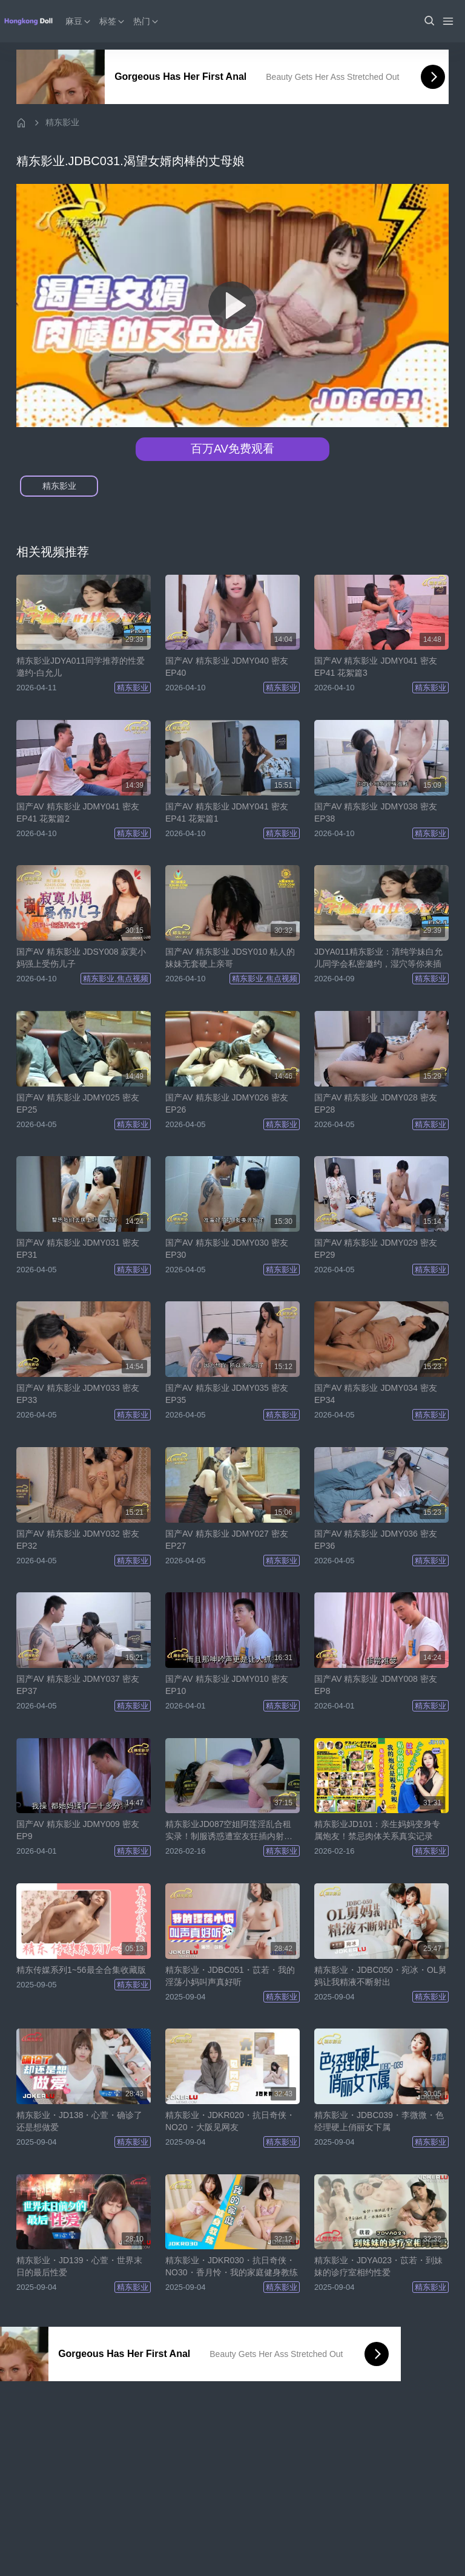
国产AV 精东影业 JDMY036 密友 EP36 (375, 1540)
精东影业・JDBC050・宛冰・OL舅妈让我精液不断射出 (380, 1976)
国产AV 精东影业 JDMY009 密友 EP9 (77, 1830)
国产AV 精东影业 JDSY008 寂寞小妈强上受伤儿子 (81, 958)
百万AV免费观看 (232, 448)
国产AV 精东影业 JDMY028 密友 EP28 (375, 1103)
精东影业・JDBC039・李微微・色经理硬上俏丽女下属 (379, 2121)
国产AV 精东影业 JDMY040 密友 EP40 (226, 667)
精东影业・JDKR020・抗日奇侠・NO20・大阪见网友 (230, 2121)
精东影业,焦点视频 (115, 978)
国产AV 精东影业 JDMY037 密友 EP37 (77, 1685)
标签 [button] (114, 21)
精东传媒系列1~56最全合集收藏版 (81, 1970)
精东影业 (62, 122)
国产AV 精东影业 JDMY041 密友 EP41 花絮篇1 (226, 812)
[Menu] (448, 21)
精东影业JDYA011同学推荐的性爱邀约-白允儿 (80, 667)
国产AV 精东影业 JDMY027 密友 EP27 (226, 1540)
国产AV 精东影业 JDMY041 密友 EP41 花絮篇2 (77, 812)
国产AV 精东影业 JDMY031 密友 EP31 (77, 1249)
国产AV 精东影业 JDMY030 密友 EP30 (226, 1249)
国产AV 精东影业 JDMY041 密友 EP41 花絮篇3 (375, 667)
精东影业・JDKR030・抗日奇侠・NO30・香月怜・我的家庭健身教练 (231, 2266)
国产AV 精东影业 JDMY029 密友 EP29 (375, 1249)
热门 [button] (147, 21)
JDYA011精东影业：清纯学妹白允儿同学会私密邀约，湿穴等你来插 (378, 958)
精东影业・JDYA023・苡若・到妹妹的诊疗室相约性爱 (378, 2266)
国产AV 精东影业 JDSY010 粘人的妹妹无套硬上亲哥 (230, 958)
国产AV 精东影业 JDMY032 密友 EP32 (77, 1540)
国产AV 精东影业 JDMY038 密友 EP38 (375, 812)
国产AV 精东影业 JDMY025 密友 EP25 (77, 1103)
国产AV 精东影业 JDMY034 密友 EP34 (375, 1394)
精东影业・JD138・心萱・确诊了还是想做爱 (79, 2121)
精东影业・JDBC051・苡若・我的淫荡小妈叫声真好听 (230, 1976)
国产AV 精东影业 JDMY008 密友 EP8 (375, 1685)
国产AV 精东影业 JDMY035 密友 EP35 (226, 1394)
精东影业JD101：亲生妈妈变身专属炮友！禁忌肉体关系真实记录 (377, 1830)
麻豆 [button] (80, 21)
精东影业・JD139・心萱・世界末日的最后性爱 (79, 2266)
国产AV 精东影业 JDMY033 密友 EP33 (77, 1394)
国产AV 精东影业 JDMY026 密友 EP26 (226, 1103)
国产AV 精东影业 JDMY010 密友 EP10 (226, 1685)
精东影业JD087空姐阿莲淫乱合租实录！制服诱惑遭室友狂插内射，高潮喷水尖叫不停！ (228, 1830)
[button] (428, 21)
